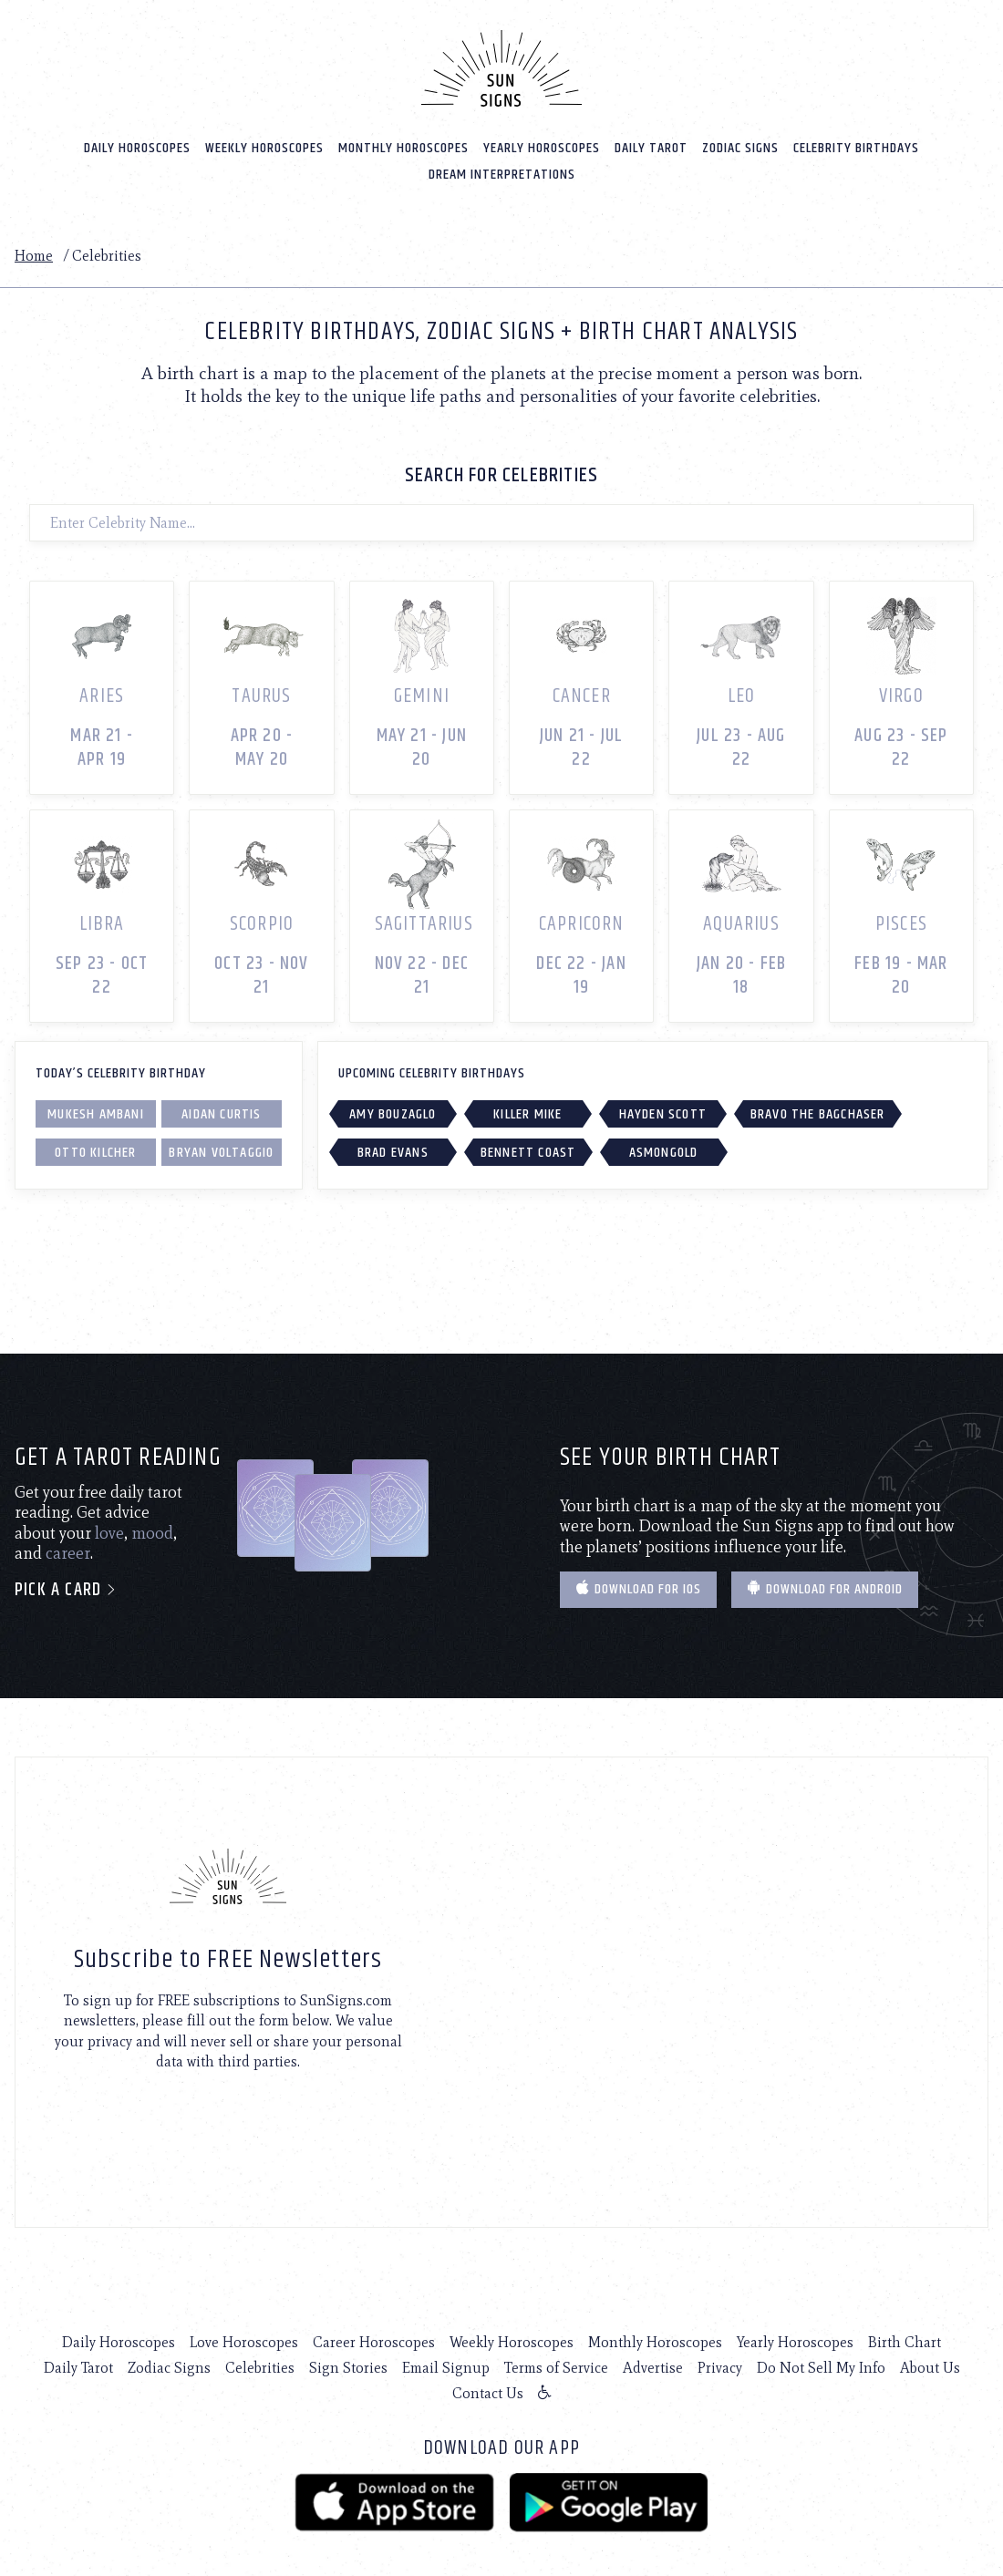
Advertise (653, 2364)
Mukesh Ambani (95, 1109)
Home (34, 254)
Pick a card (66, 1586)
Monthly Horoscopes (403, 147)
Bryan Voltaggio (221, 1148)
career (68, 1550)
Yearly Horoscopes (541, 147)
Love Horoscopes (244, 2338)
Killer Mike (527, 1109)
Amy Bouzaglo (392, 1109)
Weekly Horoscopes (264, 147)
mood (152, 1530)
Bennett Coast (528, 1148)
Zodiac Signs (740, 147)
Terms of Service (556, 2364)
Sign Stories (348, 2364)
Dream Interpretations (502, 173)
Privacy (720, 2364)
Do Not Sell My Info (821, 2364)
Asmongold (663, 1148)
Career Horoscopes (374, 2338)
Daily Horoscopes (137, 147)
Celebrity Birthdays (856, 147)
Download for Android (825, 1585)
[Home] (501, 67)
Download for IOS (638, 1585)
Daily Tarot (651, 147)
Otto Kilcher (95, 1148)
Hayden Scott (663, 1109)
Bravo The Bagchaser (817, 1109)
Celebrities (260, 2364)
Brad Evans (393, 1148)
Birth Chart (904, 2338)
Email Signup (446, 2364)
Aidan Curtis (221, 1109)
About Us (930, 2364)
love (109, 1530)
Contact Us (487, 2389)
